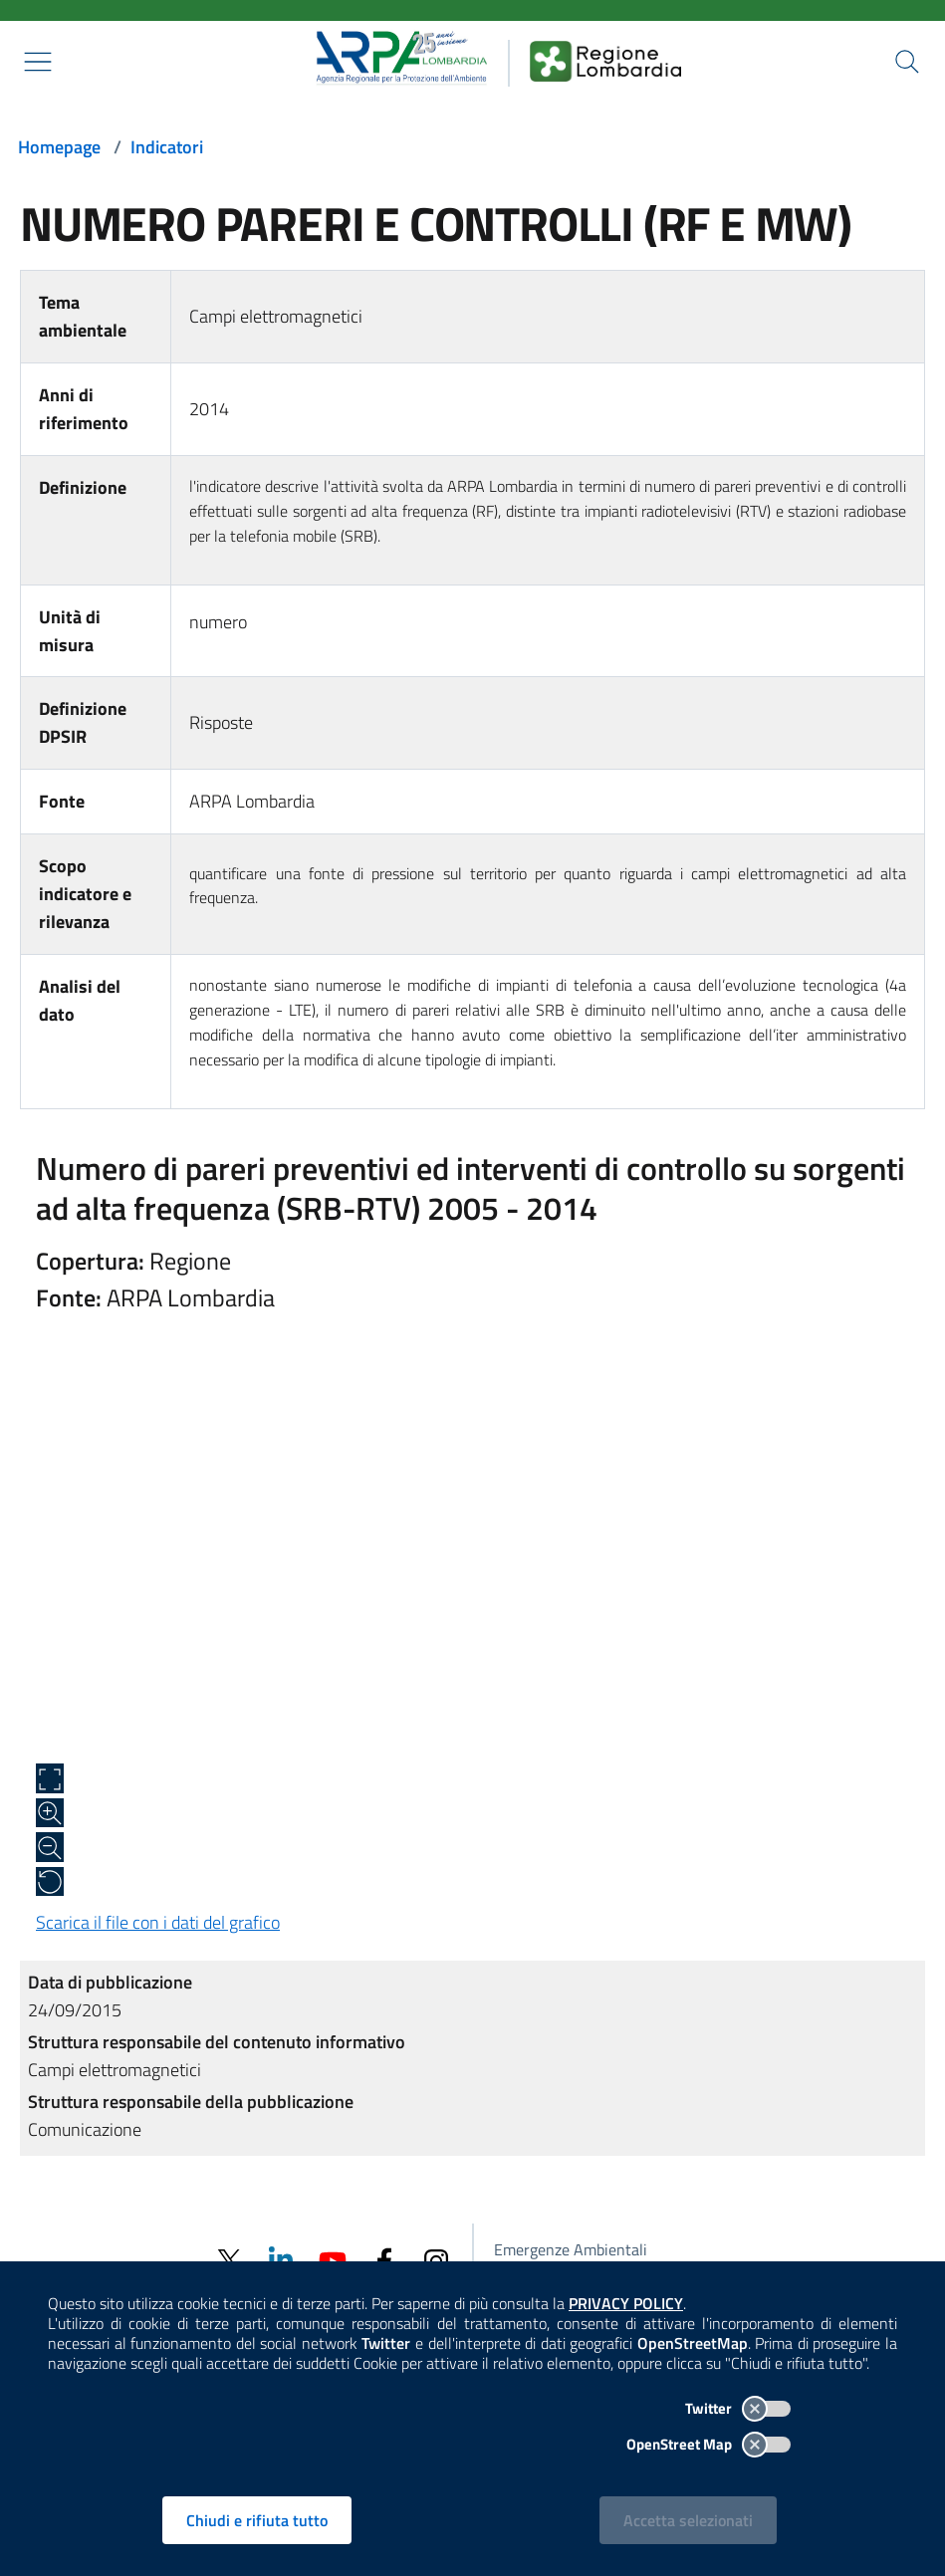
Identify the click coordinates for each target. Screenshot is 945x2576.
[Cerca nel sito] (907, 62)
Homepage (59, 146)
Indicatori (166, 146)
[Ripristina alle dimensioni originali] (50, 1882)
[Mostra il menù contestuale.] (38, 62)
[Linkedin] (281, 2259)
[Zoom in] (50, 1813)
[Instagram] (436, 2259)
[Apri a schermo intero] (50, 1778)
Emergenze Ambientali (570, 2249)
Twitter (738, 2408)
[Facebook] (384, 2259)
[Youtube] (333, 2259)
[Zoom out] (50, 1847)
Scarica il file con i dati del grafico (158, 1922)
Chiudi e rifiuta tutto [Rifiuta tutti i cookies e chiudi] (257, 2520)
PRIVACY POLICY (626, 2303)
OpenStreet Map (708, 2444)
